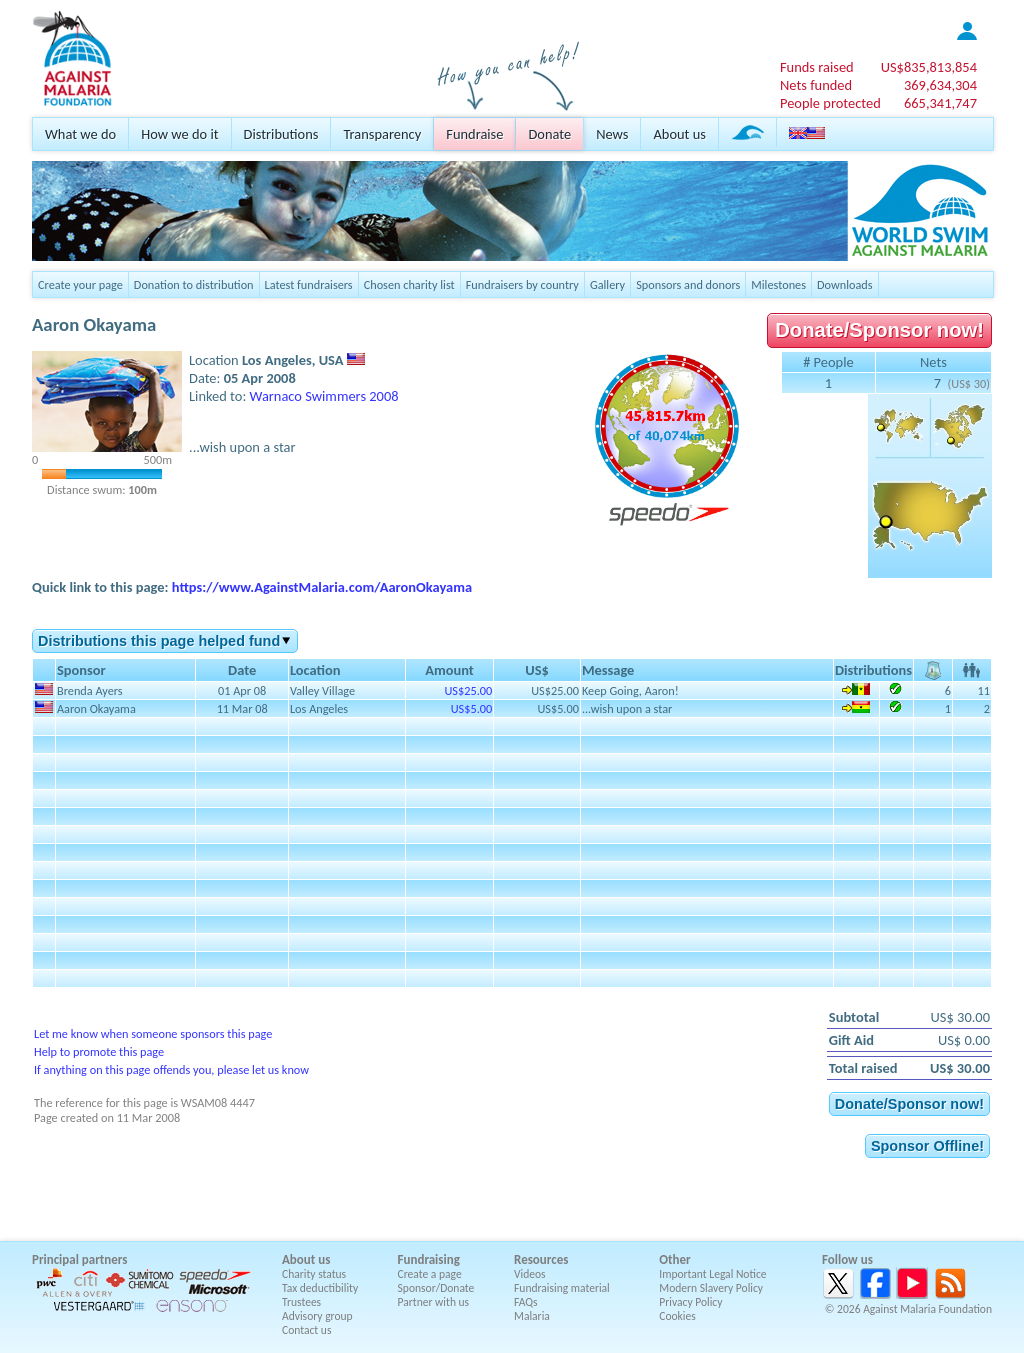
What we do (80, 134)
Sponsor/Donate (436, 1288)
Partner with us (434, 1302)
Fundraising (429, 1259)
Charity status (314, 1274)
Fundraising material (562, 1288)
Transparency (382, 134)
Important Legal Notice (712, 1274)
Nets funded (816, 85)
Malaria (532, 1316)
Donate (549, 134)
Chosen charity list (409, 284)
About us (679, 134)
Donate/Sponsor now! (879, 330)
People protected (830, 103)
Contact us (306, 1330)
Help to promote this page (99, 1051)
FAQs (526, 1302)
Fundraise (474, 134)
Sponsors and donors (688, 284)
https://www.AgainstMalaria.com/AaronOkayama (322, 587)
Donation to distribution (194, 284)
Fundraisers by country (522, 284)
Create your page (80, 284)
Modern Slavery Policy (711, 1288)
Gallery (607, 284)
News (612, 134)
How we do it (179, 134)
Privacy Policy (690, 1302)
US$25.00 (468, 690)
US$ (929, 67)
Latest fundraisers (309, 284)
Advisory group (317, 1316)
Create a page (430, 1274)
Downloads (845, 284)
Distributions (281, 134)
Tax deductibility (320, 1288)
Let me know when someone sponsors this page (153, 1033)
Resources (541, 1259)
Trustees (301, 1302)
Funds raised (817, 67)
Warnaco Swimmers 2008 (324, 396)
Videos (530, 1274)
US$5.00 (471, 708)
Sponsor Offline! (927, 1146)
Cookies (677, 1316)
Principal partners (79, 1259)
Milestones (778, 284)
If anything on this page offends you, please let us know (171, 1069)
